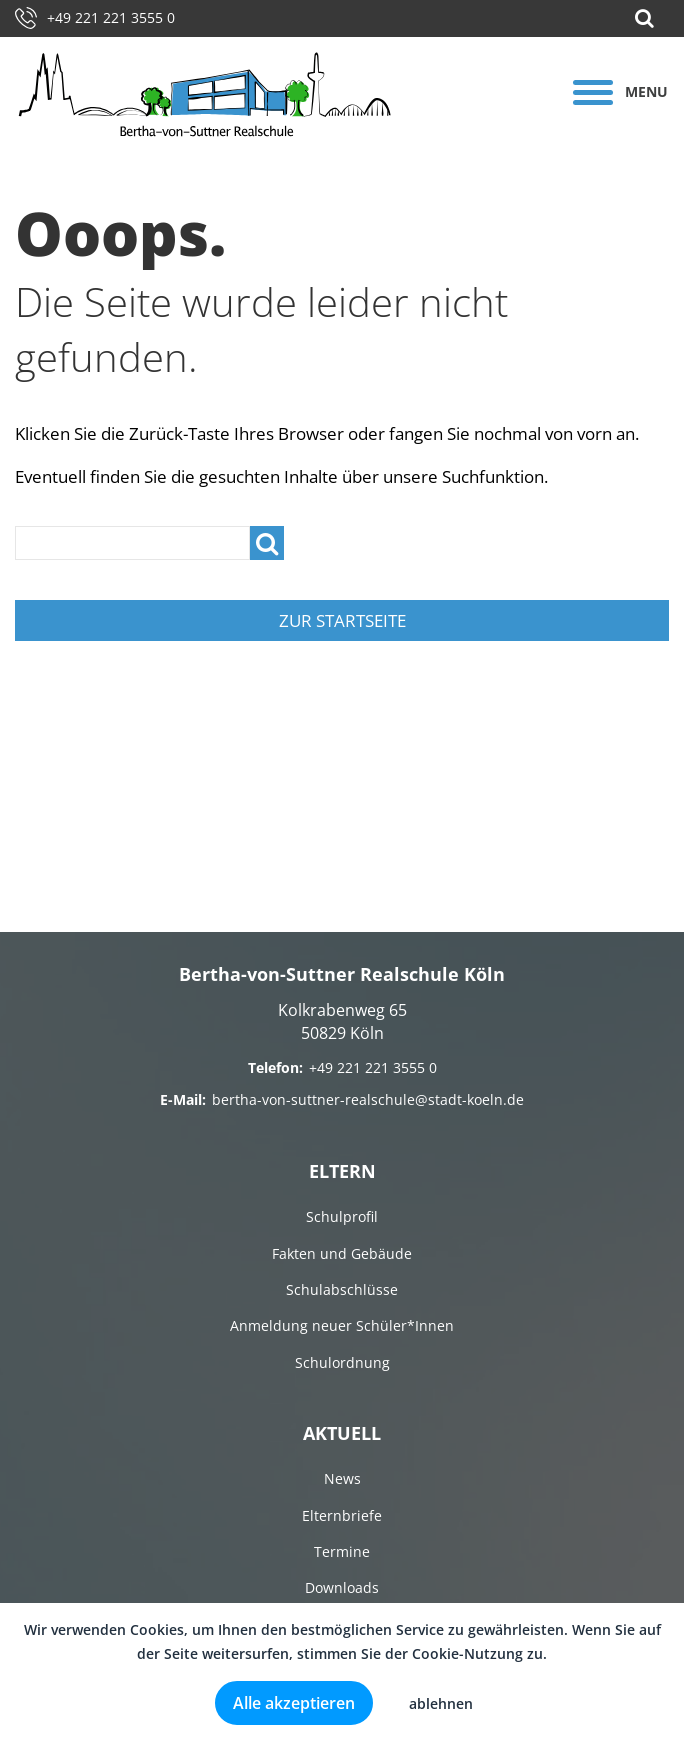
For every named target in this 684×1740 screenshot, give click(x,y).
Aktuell (342, 1433)
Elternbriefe (342, 1515)
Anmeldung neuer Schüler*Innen (342, 1325)
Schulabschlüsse (342, 1289)
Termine (342, 1551)
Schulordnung (342, 1362)
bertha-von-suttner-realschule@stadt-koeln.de (368, 1099)
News (342, 1478)
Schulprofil (342, 1216)
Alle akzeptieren (294, 1703)
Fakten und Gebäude (342, 1253)
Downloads (342, 1587)
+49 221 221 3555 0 (95, 17)
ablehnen (441, 1703)
